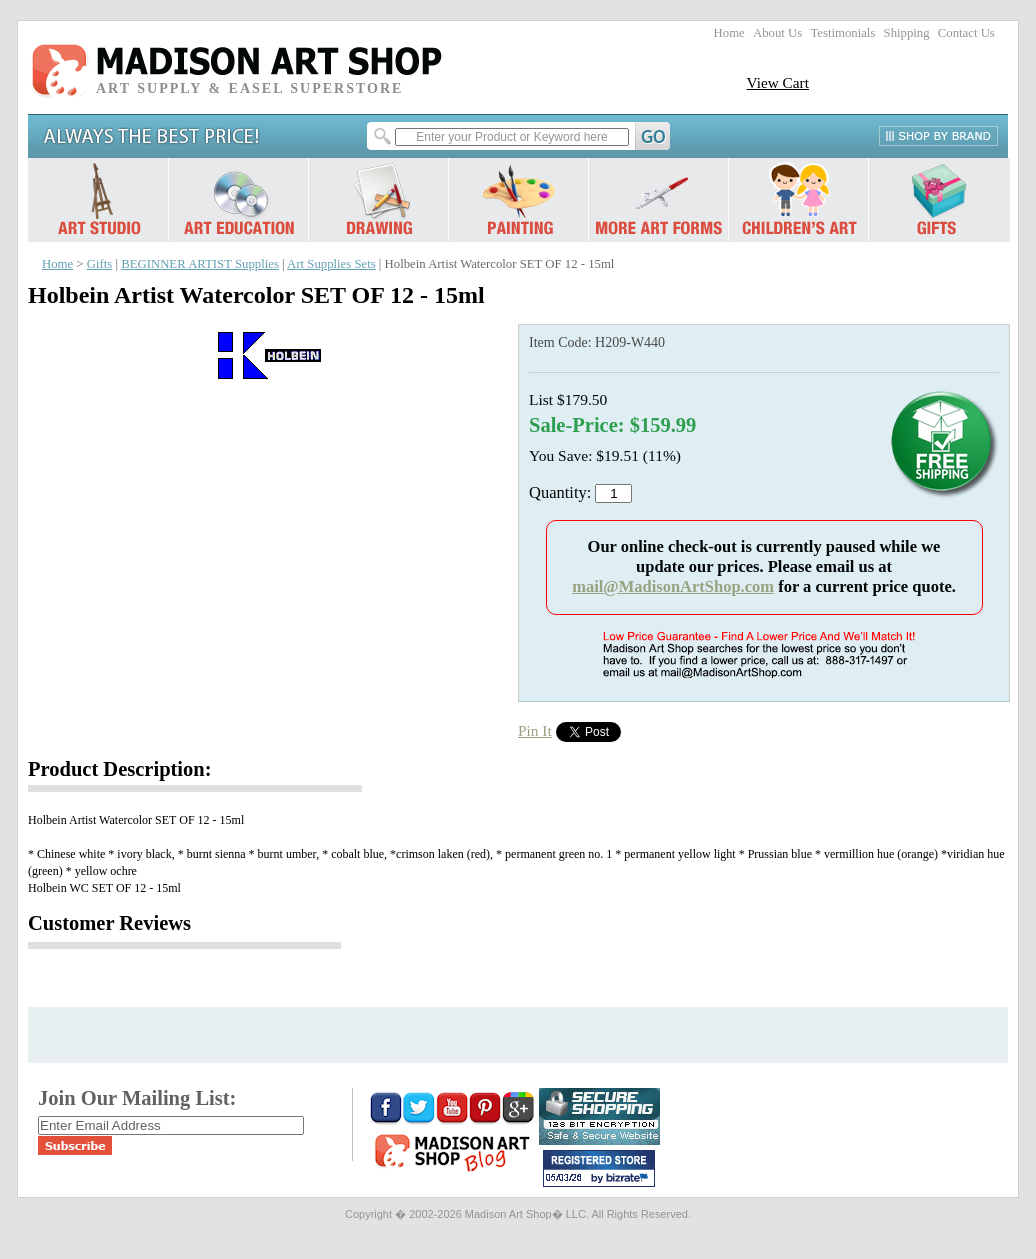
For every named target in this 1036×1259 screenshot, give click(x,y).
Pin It (535, 730)
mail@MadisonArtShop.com (673, 586)
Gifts (100, 264)
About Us (777, 33)
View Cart (777, 82)
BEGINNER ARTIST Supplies (200, 264)
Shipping (907, 33)
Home (729, 33)
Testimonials (842, 33)
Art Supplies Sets (331, 264)
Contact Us (966, 33)
